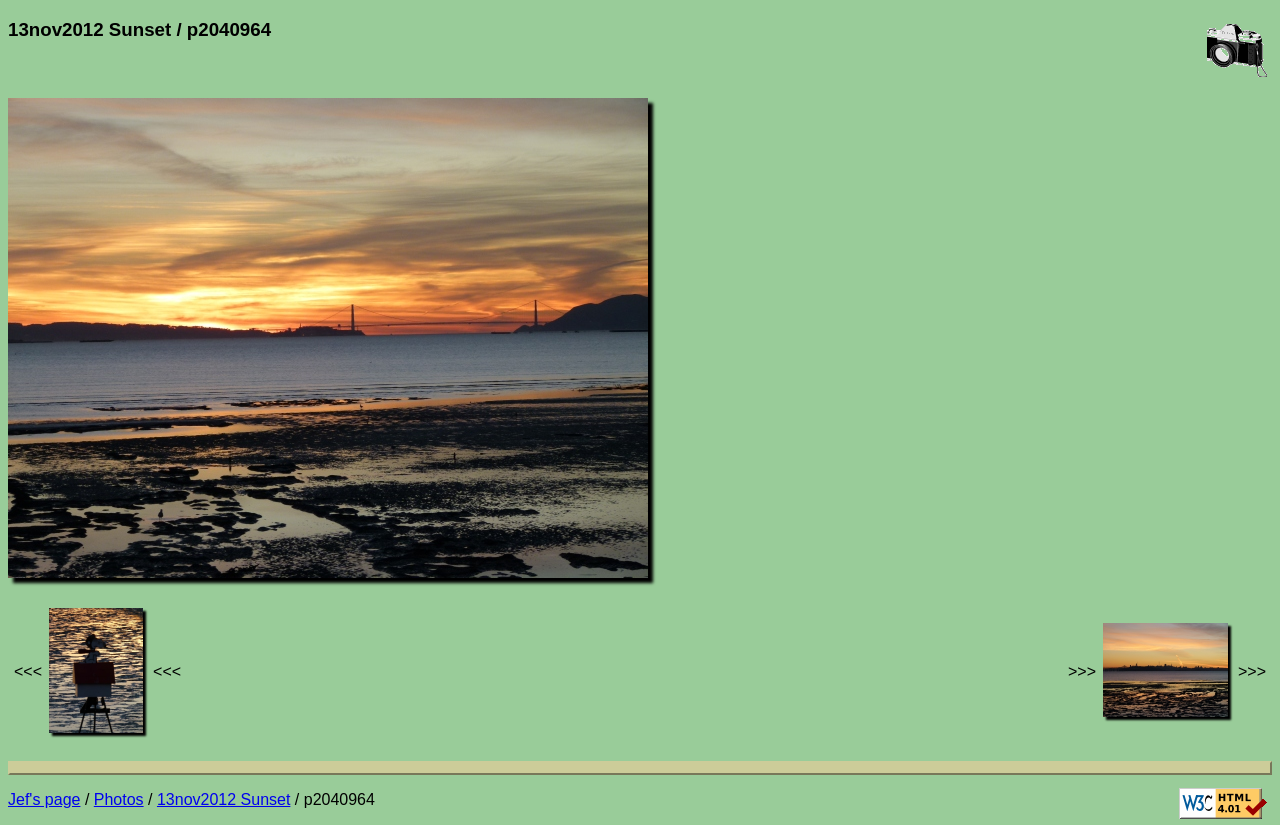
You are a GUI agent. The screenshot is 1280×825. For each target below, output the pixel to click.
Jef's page (44, 799)
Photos (119, 799)
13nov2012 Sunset (223, 799)
